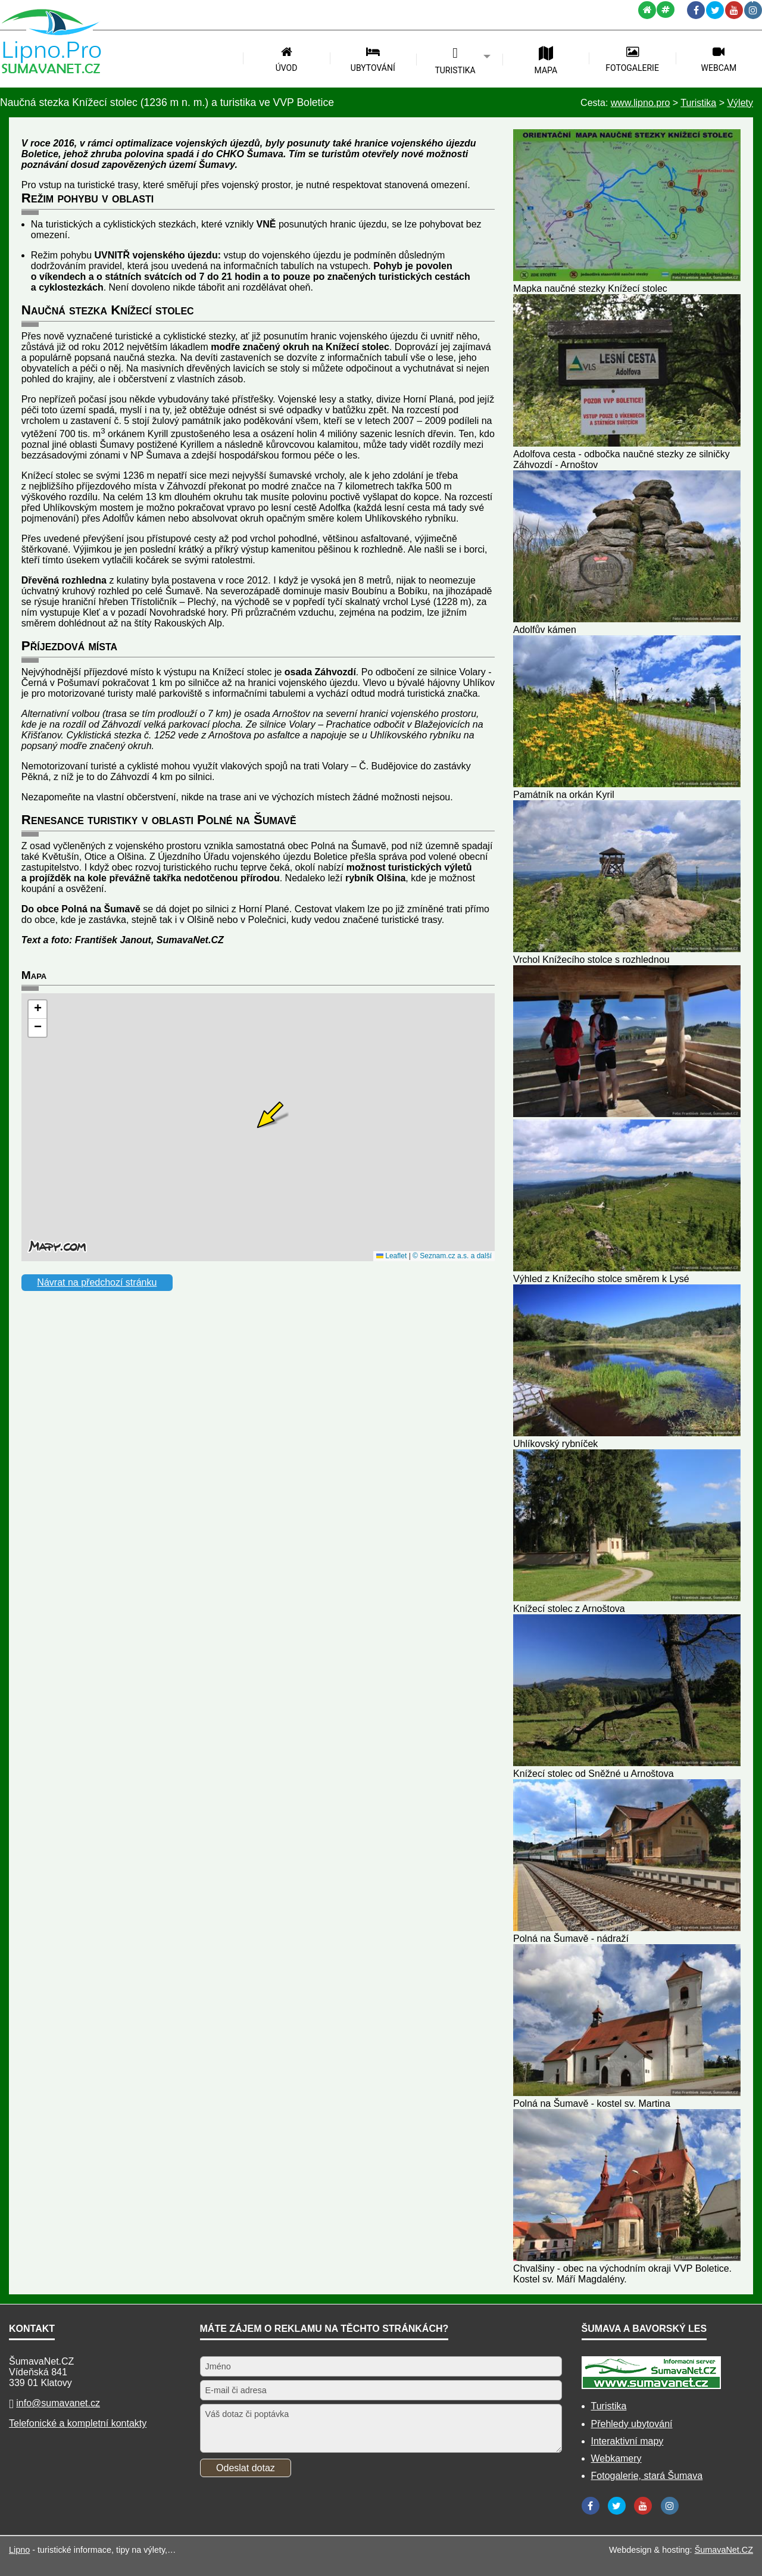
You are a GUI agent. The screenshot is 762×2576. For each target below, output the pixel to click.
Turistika (609, 2406)
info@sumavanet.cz (58, 2403)
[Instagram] (753, 10)
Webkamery (616, 2458)
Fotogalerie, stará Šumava (647, 2476)
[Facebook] (696, 10)
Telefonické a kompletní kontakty (77, 2423)
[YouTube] (734, 10)
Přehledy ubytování (632, 2424)
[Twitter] (715, 10)
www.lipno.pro (640, 103)
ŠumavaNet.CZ (724, 2550)
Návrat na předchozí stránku (97, 1282)
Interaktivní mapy (627, 2441)
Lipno (19, 2550)
